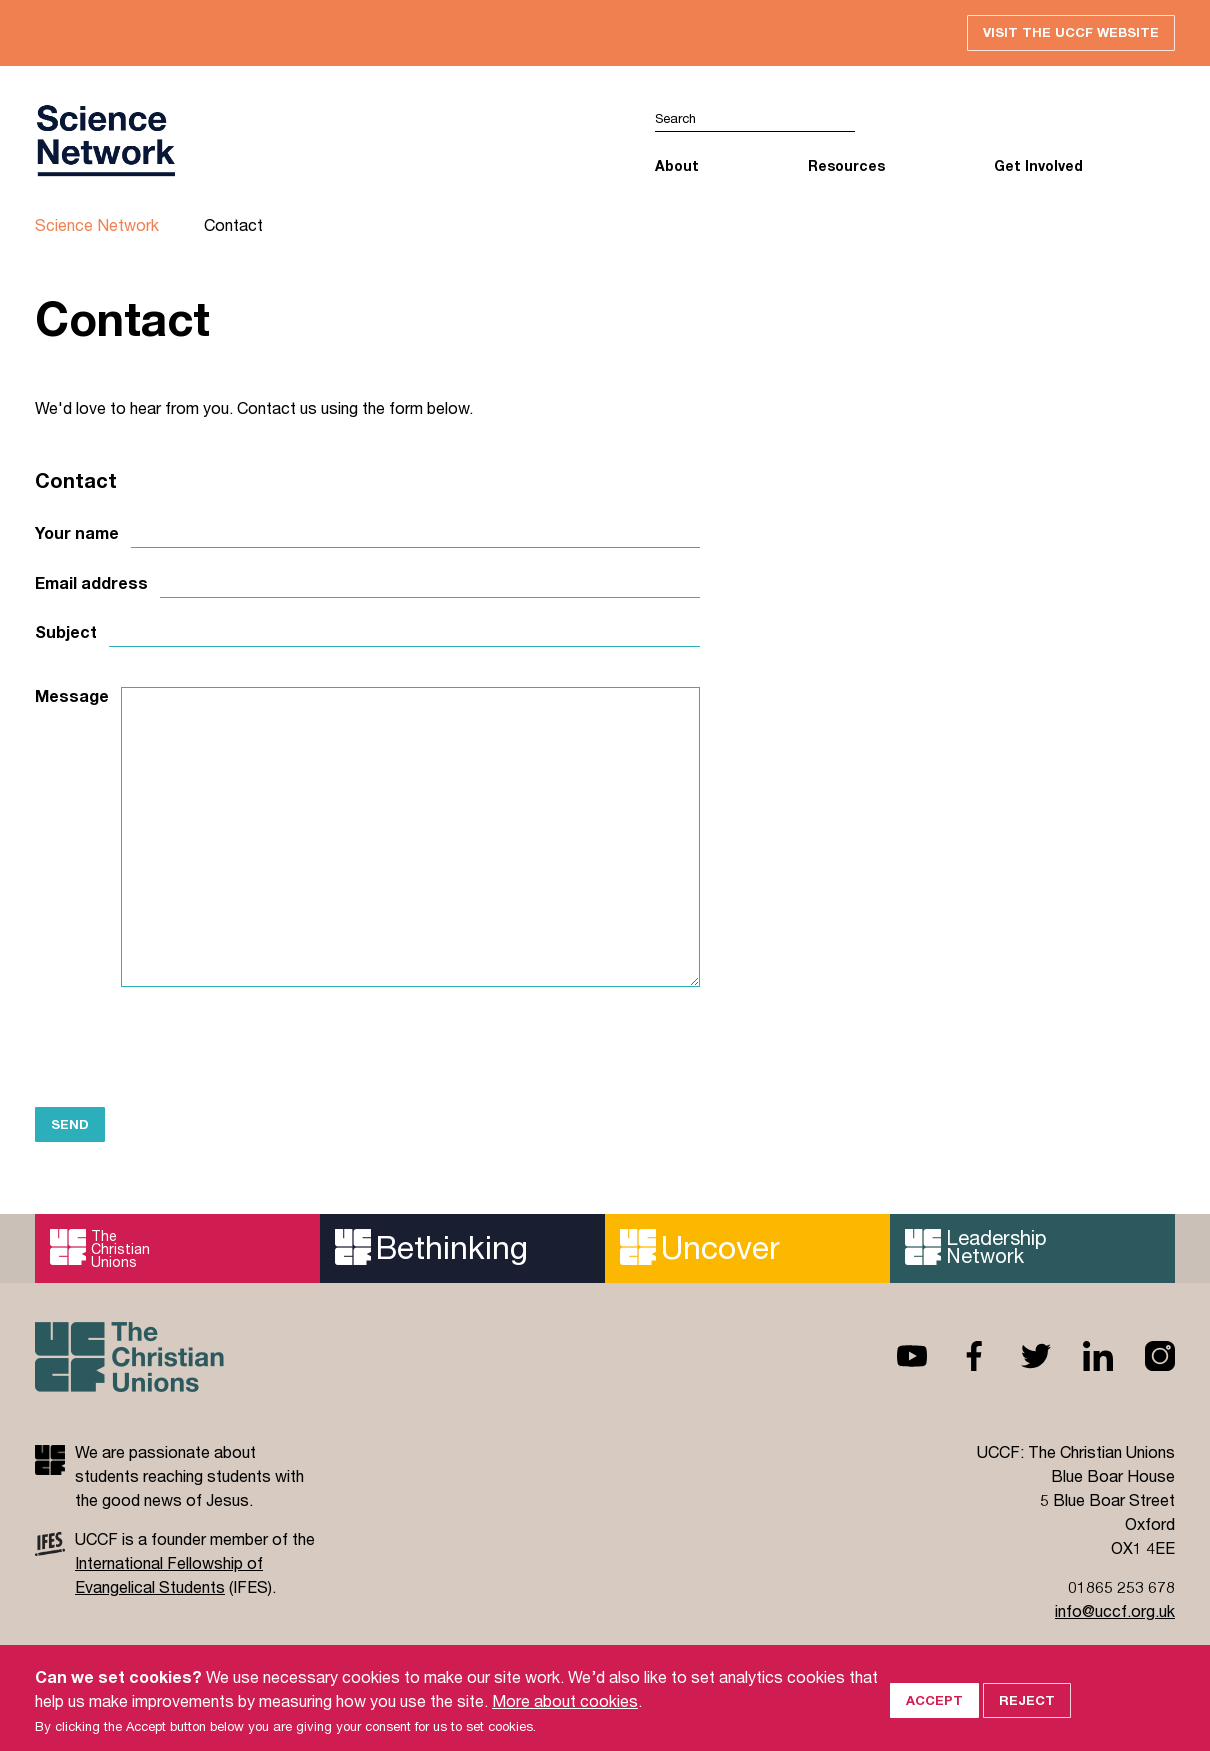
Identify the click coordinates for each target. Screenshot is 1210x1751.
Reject (1027, 1719)
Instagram (1144, 1356)
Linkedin (1082, 1356)
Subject (66, 632)
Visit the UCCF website (1071, 32)
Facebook (958, 1356)
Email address (91, 583)
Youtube (896, 1356)
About (677, 165)
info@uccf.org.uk (1115, 1610)
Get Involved (1038, 165)
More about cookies (565, 1718)
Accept (934, 1719)
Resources (846, 165)
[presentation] (187, 1046)
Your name (77, 533)
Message (72, 696)
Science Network (97, 224)
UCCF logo (105, 141)
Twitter (1020, 1356)
